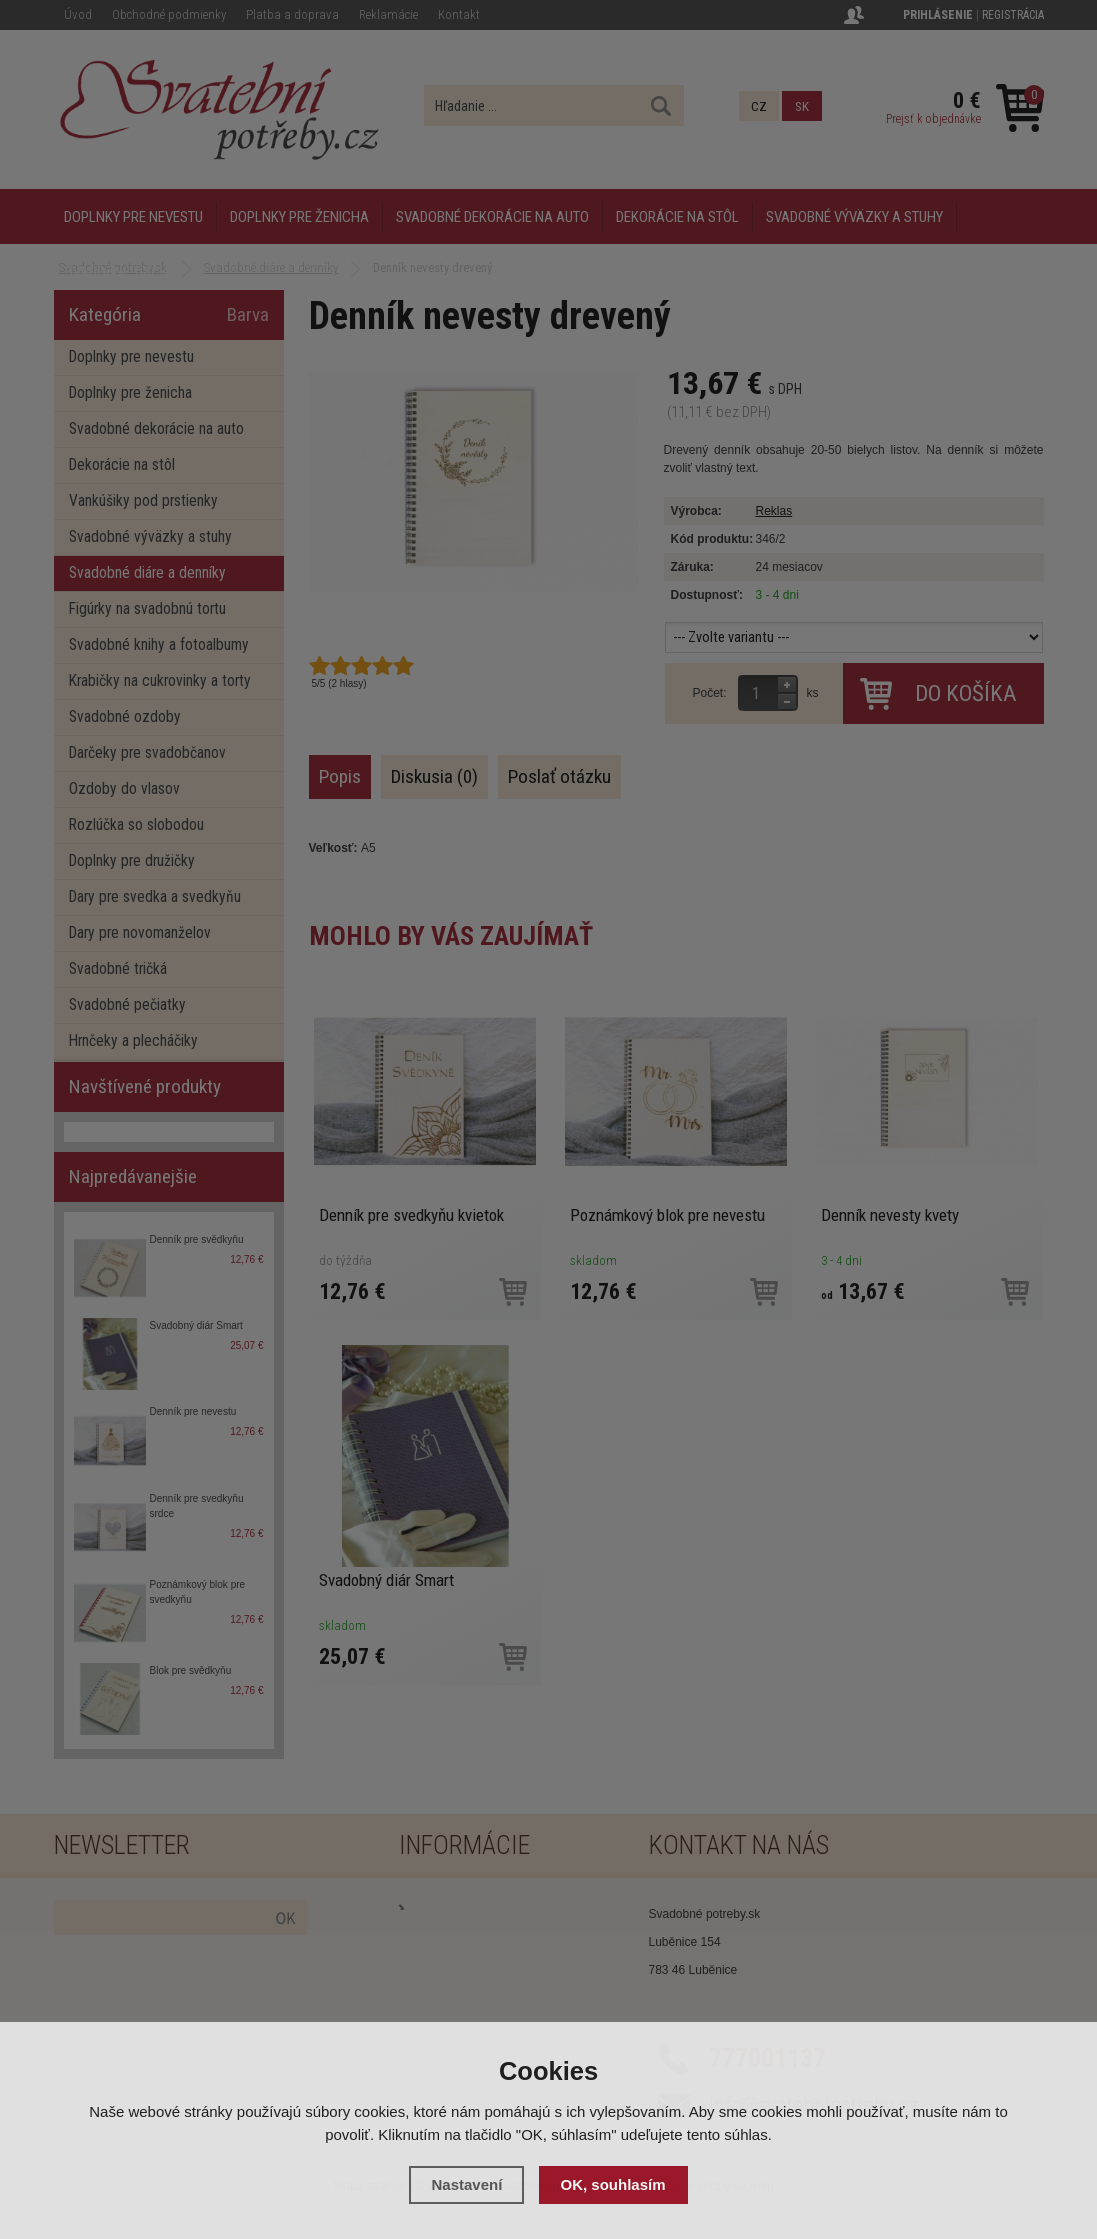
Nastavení (466, 2184)
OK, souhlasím (613, 2184)
